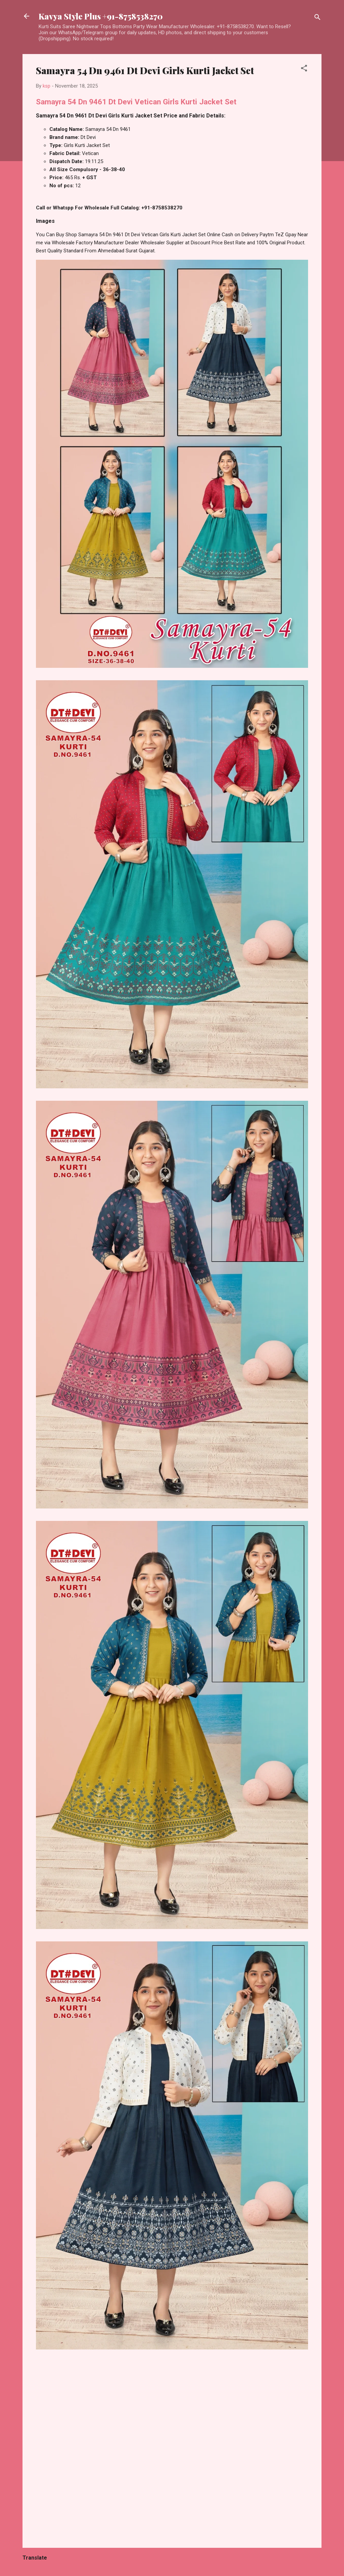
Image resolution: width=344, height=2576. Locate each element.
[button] (304, 69)
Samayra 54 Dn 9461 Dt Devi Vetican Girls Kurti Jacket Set (136, 101)
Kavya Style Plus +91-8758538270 (101, 16)
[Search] (317, 18)
